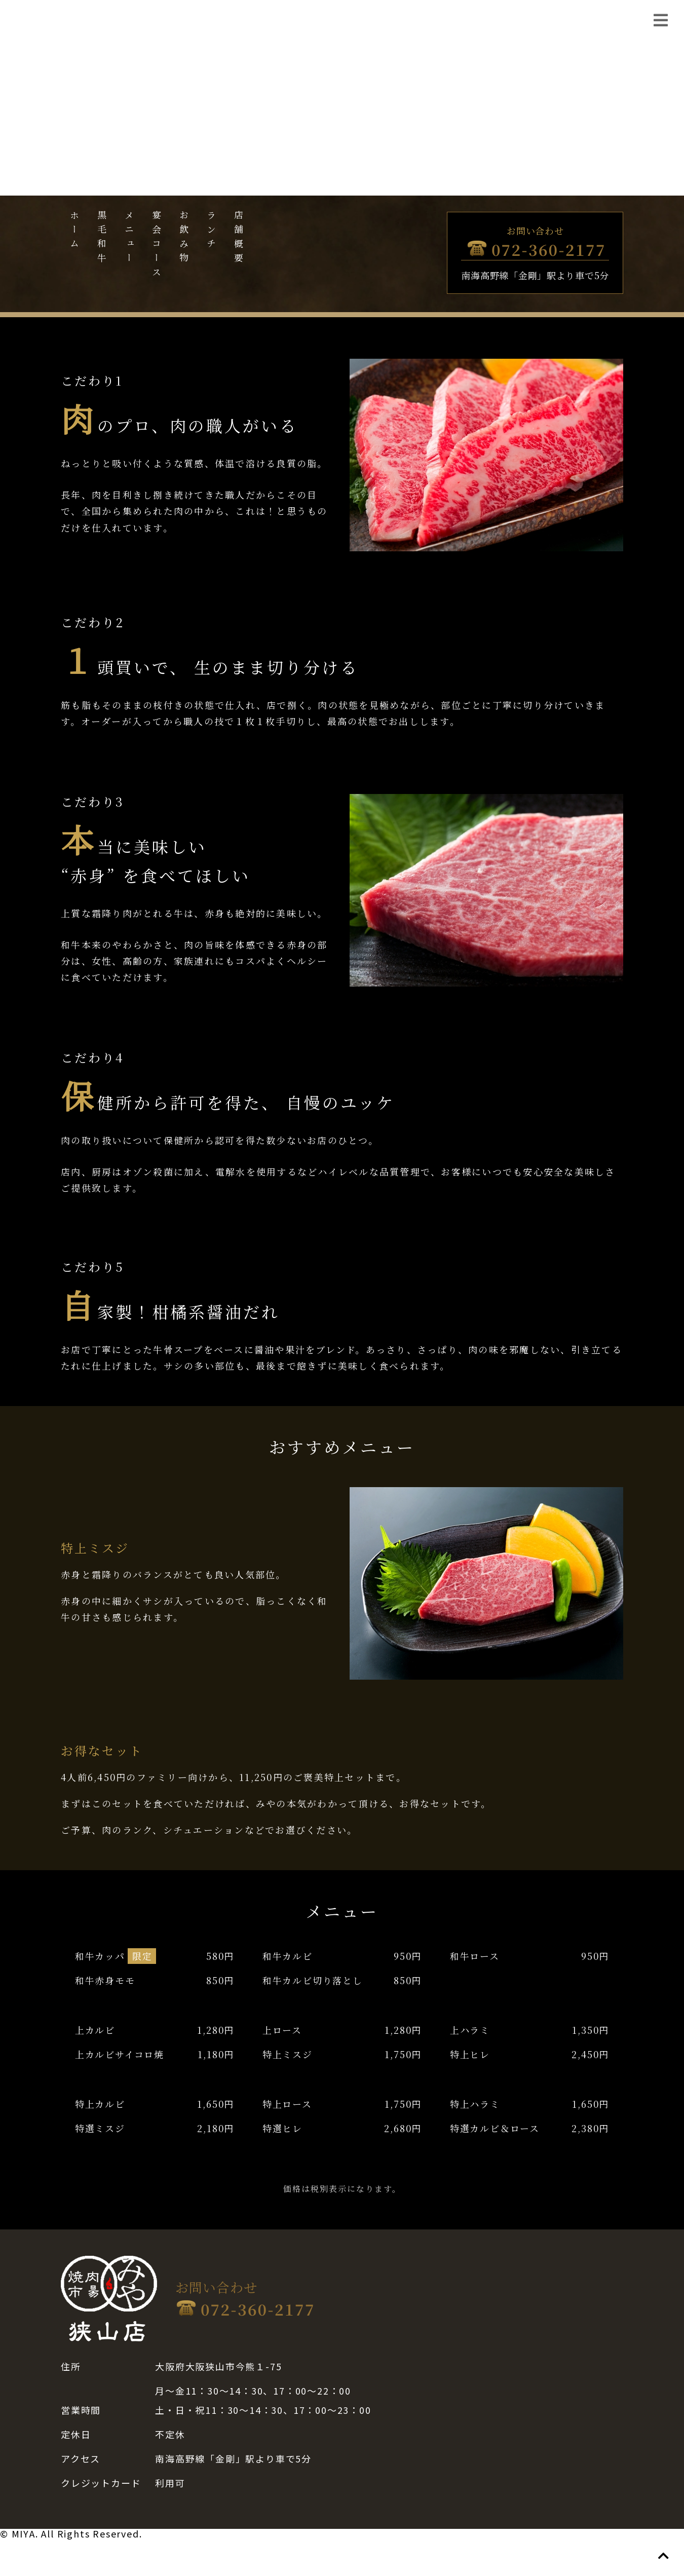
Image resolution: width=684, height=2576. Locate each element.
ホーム (74, 231)
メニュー (129, 238)
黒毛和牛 (101, 238)
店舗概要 (238, 238)
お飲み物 (184, 238)
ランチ (211, 231)
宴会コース (156, 245)
